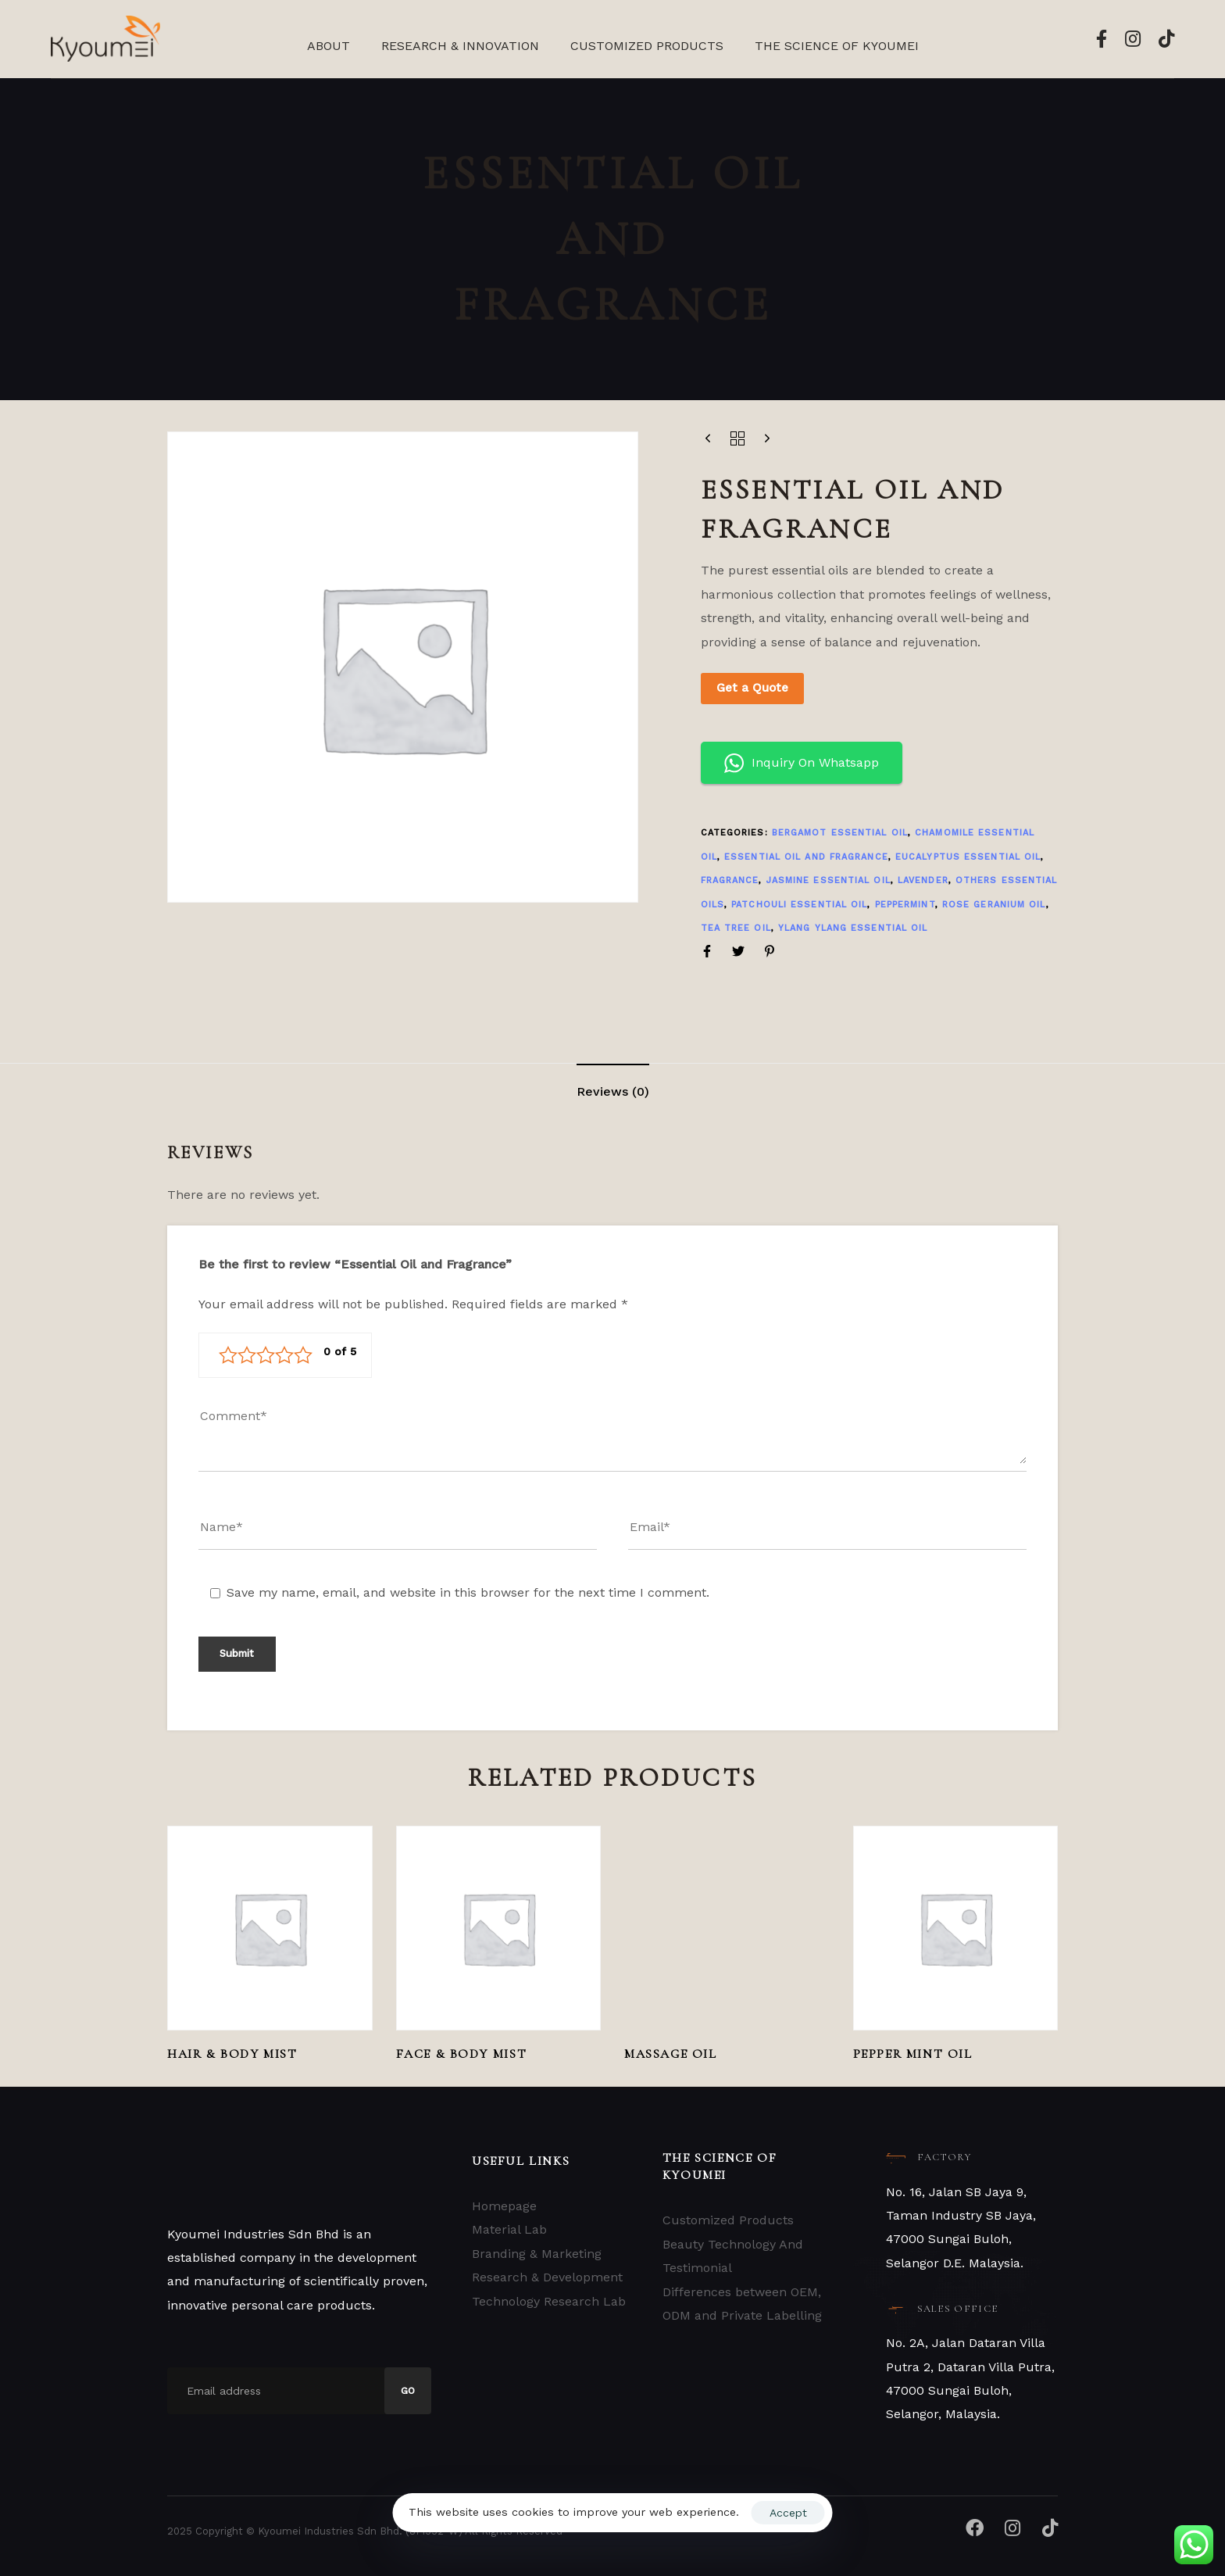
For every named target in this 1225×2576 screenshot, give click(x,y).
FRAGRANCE (730, 880)
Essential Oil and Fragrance (806, 857)
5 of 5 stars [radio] (303, 1355)
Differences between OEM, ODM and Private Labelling (742, 2303)
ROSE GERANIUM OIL (994, 905)
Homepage (504, 2206)
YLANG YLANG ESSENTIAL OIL (853, 928)
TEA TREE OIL (736, 928)
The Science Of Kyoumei (837, 45)
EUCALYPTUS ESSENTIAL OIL (968, 857)
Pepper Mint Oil (913, 2054)
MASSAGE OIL (670, 2054)
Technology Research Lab (549, 2301)
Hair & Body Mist (232, 2054)
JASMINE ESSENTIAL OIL (828, 880)
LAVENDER (923, 880)
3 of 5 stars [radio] (265, 1355)
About (328, 45)
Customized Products (646, 45)
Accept (788, 2512)
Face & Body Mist (461, 2054)
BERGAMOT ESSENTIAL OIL (840, 833)
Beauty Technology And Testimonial (732, 2256)
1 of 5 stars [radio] (228, 1355)
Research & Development (547, 2277)
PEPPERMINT (905, 905)
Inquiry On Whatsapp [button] (801, 763)
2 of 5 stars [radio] (247, 1355)
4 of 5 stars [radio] (284, 1355)
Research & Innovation (460, 45)
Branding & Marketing (537, 2253)
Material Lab (509, 2229)
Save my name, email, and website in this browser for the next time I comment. (468, 1592)
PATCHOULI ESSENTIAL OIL (799, 905)
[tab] (613, 1092)
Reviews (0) (613, 1091)
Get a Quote (752, 688)
